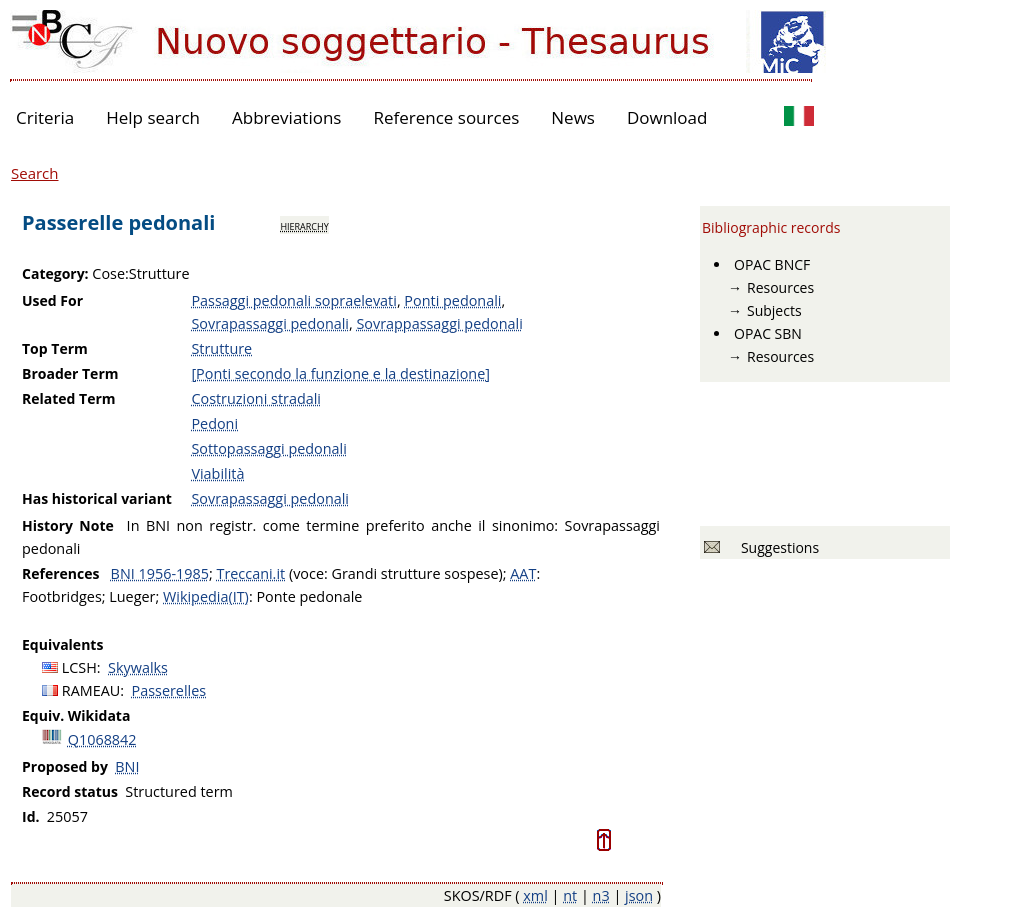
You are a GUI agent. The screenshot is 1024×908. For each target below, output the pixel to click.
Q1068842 (102, 739)
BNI (127, 766)
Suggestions (776, 547)
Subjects (774, 310)
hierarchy (304, 225)
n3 (601, 895)
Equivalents (62, 644)
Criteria (45, 117)
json (639, 895)
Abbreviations (286, 117)
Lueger (132, 596)
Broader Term (70, 373)
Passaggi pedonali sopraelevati (293, 300)
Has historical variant (97, 498)
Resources (780, 287)
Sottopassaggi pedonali (268, 448)
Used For (52, 300)
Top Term (55, 348)
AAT (523, 573)
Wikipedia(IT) (206, 596)
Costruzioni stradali (256, 398)
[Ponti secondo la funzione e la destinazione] (340, 373)
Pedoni (214, 423)
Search (35, 173)
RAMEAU (91, 690)
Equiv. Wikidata (76, 715)
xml (535, 895)
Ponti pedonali (452, 300)
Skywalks (138, 667)
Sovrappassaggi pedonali (439, 323)
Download (667, 117)
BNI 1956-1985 (160, 573)
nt (570, 895)
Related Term (69, 398)
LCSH (79, 667)
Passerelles (169, 690)
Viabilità (217, 473)
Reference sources (446, 117)
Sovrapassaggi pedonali (270, 323)
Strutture (221, 348)
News (573, 117)
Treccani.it (250, 573)
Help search (153, 117)
